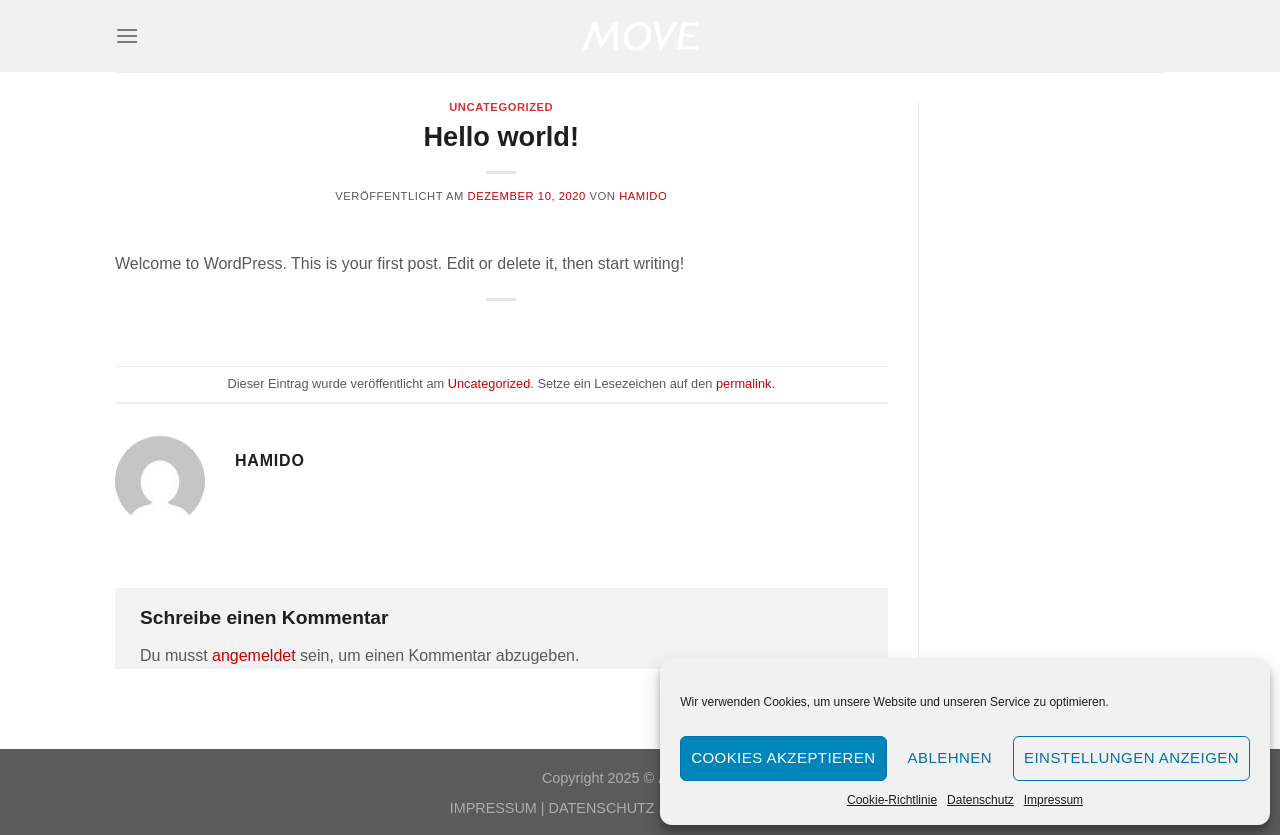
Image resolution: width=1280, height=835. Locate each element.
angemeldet (254, 655)
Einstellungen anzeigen (1131, 757)
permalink (743, 383)
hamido (643, 196)
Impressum (1053, 800)
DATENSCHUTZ (602, 808)
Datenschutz (980, 800)
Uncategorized (501, 107)
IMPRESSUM (493, 808)
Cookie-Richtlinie (892, 800)
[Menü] (127, 35)
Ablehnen (950, 757)
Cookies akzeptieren (783, 757)
